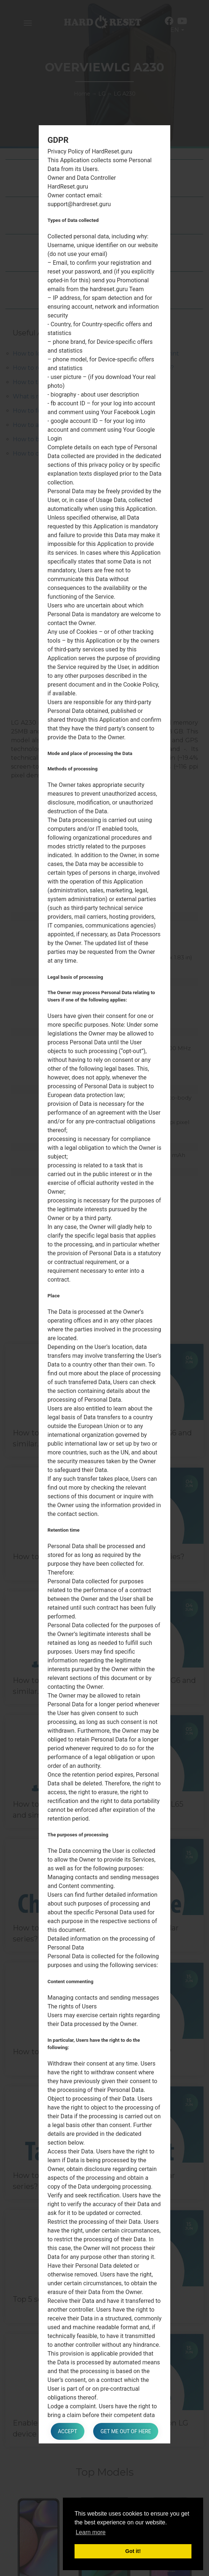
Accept (67, 2431)
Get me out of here (125, 2431)
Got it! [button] (133, 2551)
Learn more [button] (91, 2532)
